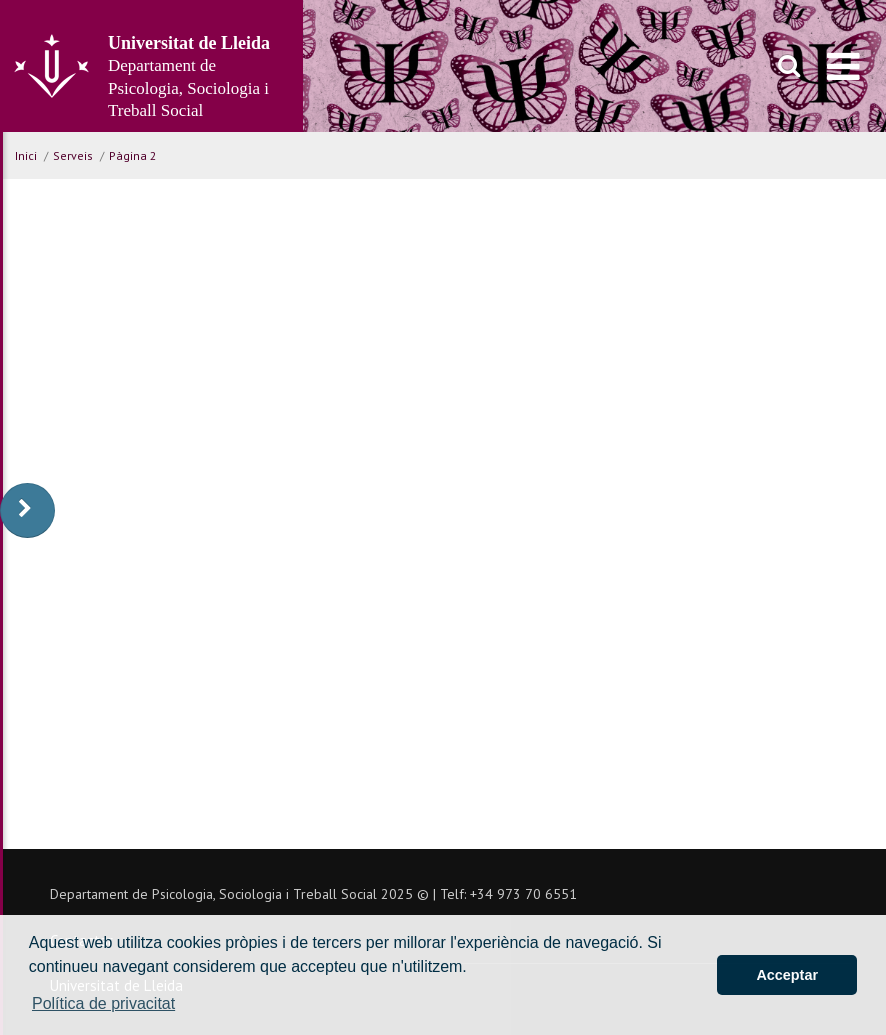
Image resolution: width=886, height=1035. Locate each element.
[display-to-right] (27, 510)
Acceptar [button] (787, 975)
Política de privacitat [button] (103, 1003)
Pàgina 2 (133, 155)
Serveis (73, 155)
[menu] (843, 66)
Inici (26, 155)
